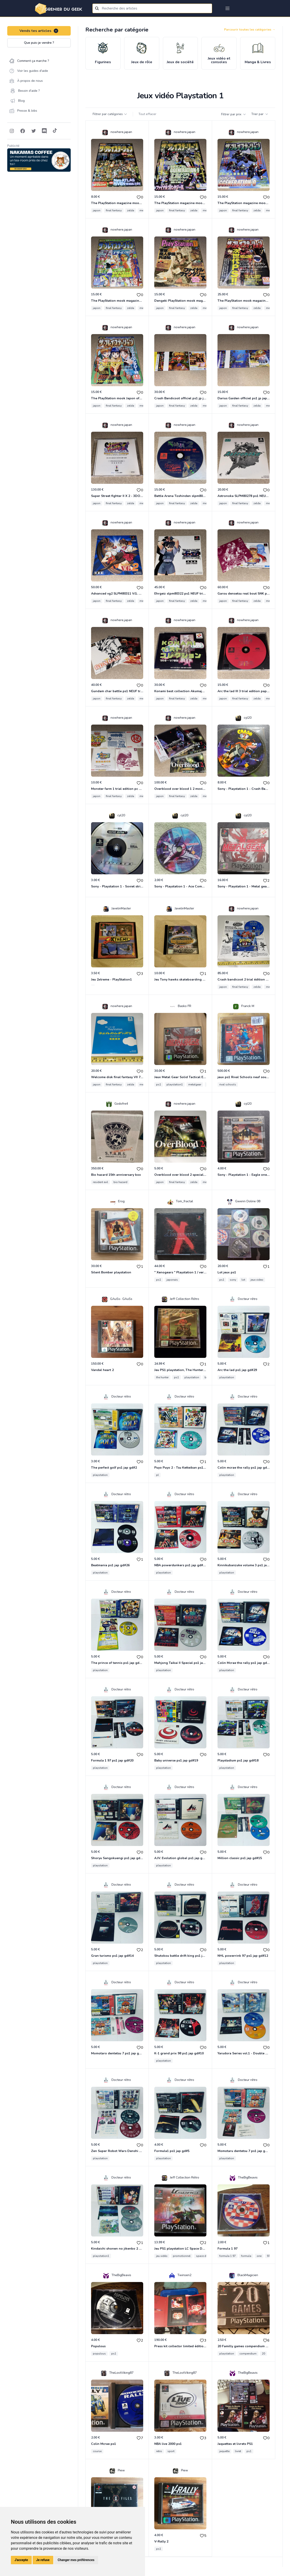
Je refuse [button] (43, 2560)
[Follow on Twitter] (33, 131)
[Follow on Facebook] (22, 131)
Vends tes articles (39, 31)
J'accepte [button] (21, 2560)
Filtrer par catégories (110, 114)
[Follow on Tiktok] (55, 131)
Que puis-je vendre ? (39, 43)
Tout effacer (147, 114)
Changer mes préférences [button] (76, 2560)
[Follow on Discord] (44, 131)
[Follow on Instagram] (11, 131)
